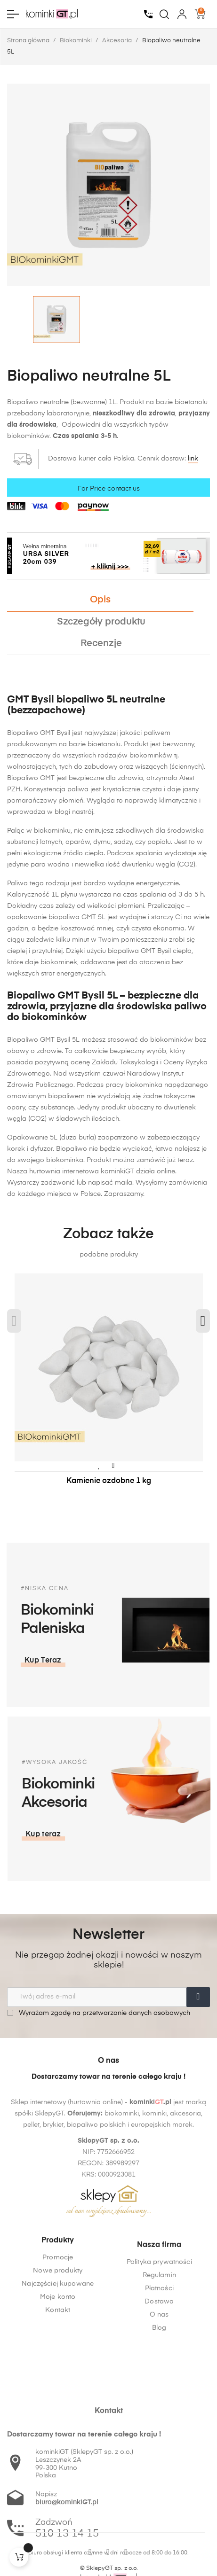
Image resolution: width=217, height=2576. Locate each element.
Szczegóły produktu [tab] (101, 622)
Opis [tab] (100, 600)
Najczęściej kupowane (58, 2342)
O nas (159, 2395)
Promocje (57, 2315)
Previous (14, 1321)
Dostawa (159, 2382)
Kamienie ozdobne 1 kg (108, 1481)
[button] (137, 1834)
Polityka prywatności (159, 2342)
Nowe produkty (57, 2329)
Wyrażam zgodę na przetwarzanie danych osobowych (98, 2012)
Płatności (159, 2368)
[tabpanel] (108, 1389)
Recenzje (101, 643)
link (193, 458)
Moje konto (57, 2355)
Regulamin (159, 2355)
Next (203, 1321)
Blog (159, 2408)
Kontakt (57, 2368)
